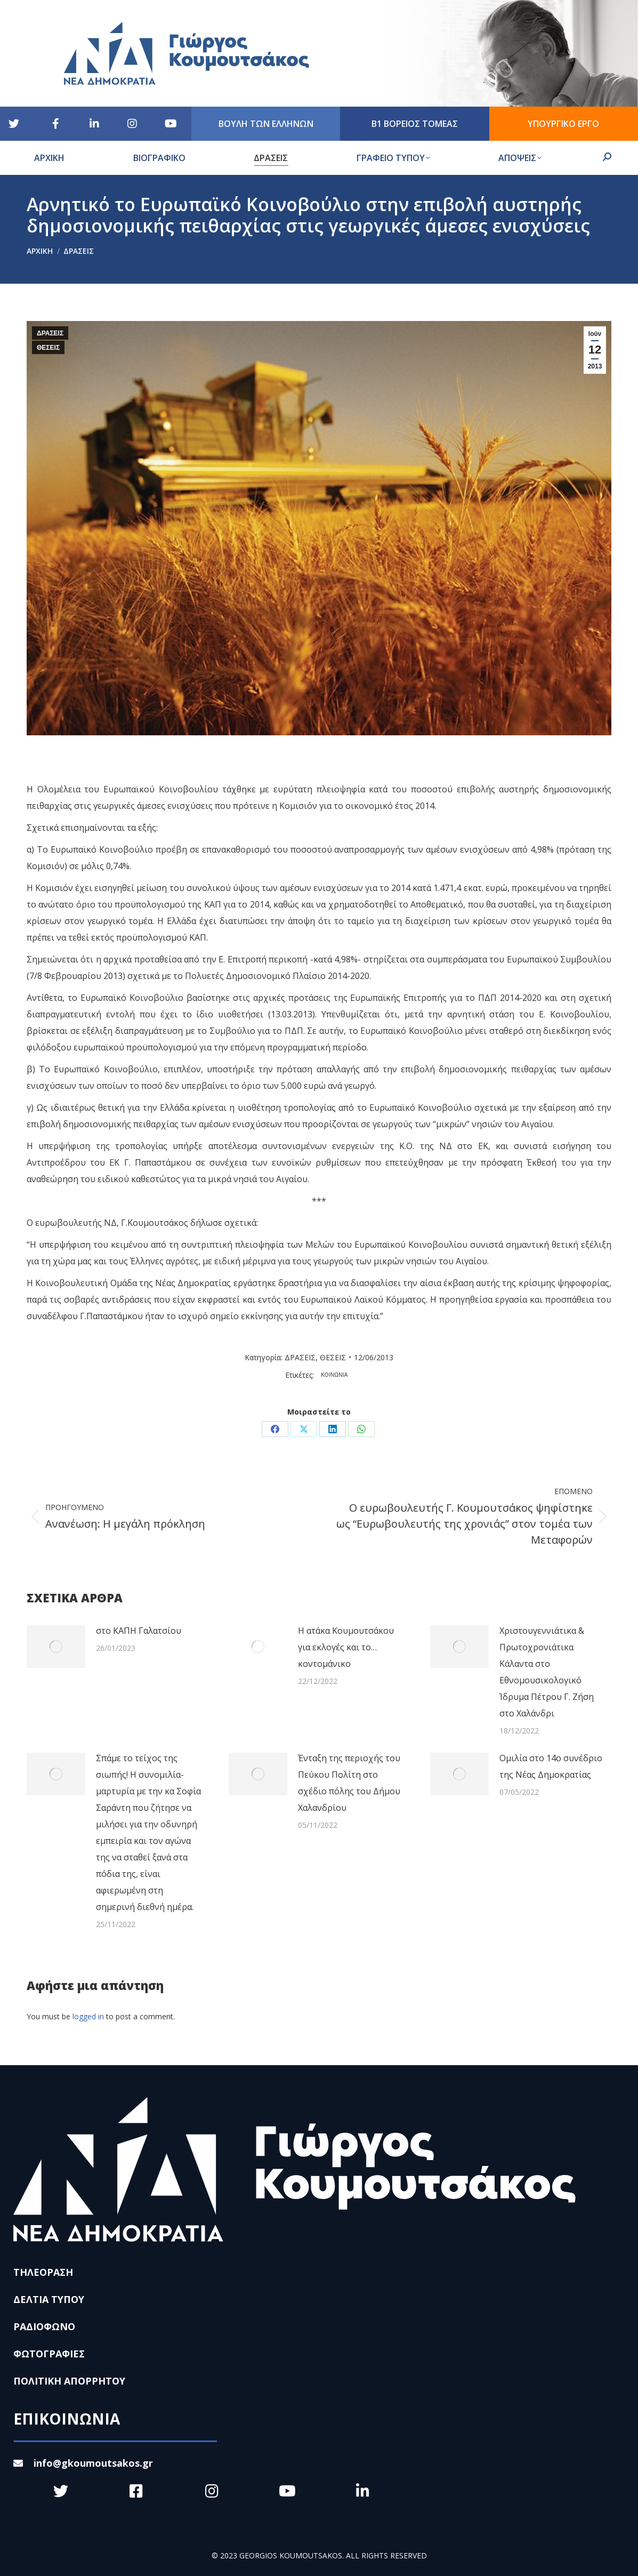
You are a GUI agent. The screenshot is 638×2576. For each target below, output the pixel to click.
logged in (88, 2016)
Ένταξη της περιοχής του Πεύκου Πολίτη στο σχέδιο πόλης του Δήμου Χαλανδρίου (349, 1782)
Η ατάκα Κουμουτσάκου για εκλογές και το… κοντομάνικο (346, 1647)
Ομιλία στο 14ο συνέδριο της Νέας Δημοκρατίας (550, 1766)
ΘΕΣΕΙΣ (48, 347)
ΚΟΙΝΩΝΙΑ (334, 1375)
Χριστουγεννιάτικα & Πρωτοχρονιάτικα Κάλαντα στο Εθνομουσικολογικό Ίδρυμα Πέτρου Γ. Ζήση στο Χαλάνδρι (546, 1672)
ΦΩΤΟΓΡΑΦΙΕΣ (49, 2353)
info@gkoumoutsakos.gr (83, 2463)
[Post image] (56, 1646)
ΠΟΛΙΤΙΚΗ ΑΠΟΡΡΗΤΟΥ (69, 2380)
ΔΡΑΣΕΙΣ (50, 333)
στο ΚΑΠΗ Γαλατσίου (138, 1630)
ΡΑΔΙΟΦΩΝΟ (44, 2326)
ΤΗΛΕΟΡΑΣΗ (43, 2272)
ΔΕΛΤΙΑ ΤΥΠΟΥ (48, 2299)
